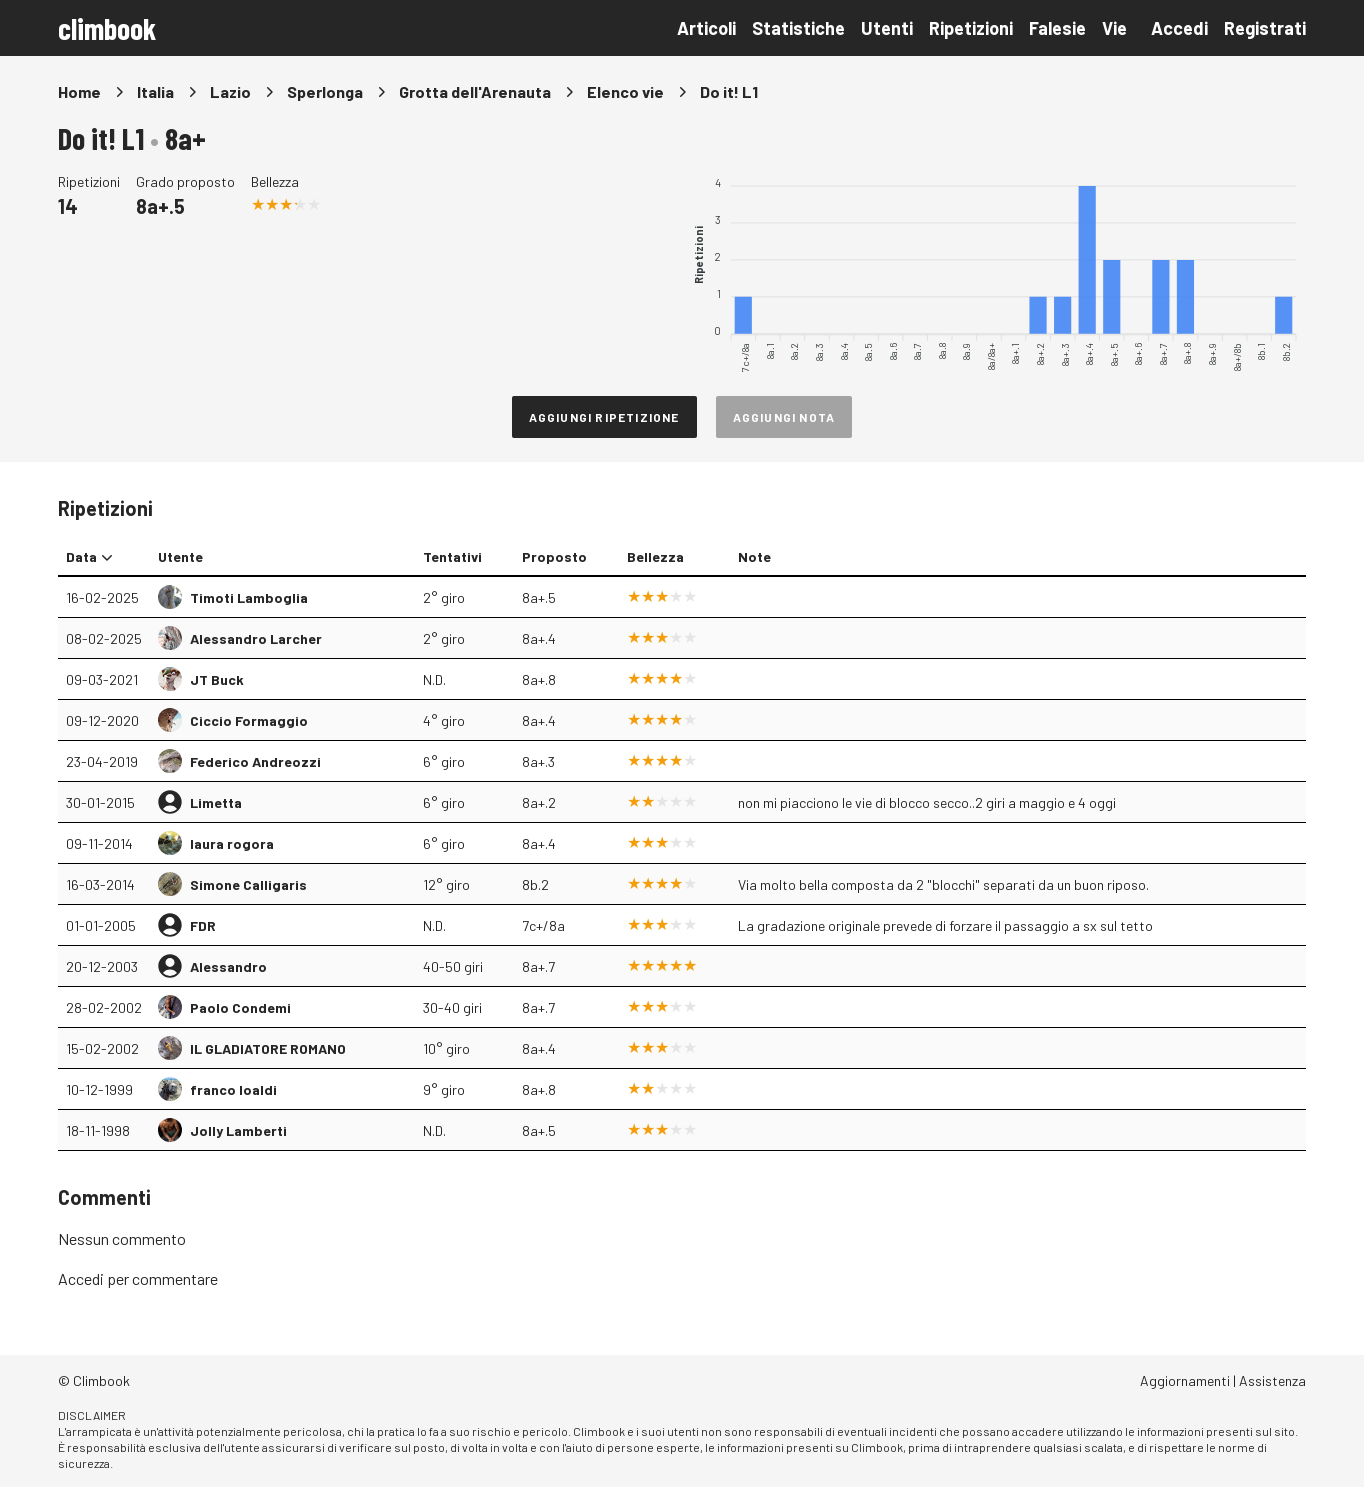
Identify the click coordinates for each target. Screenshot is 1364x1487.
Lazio (230, 91)
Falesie (1057, 28)
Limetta (216, 802)
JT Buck (217, 679)
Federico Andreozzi (255, 761)
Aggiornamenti (1185, 1380)
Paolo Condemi (240, 1007)
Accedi (1179, 28)
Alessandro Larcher (256, 638)
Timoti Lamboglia (249, 597)
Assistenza (1272, 1380)
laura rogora (232, 843)
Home (79, 91)
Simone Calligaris (248, 884)
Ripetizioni (971, 28)
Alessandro (228, 966)
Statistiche (798, 28)
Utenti (887, 28)
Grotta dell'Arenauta (475, 91)
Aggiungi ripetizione (604, 417)
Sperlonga (325, 91)
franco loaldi (233, 1089)
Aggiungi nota (784, 417)
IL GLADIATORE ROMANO (268, 1048)
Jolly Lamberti (238, 1130)
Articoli (706, 28)
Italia (155, 91)
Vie (1114, 28)
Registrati (1265, 28)
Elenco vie (625, 91)
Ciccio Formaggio (249, 720)
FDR (203, 925)
